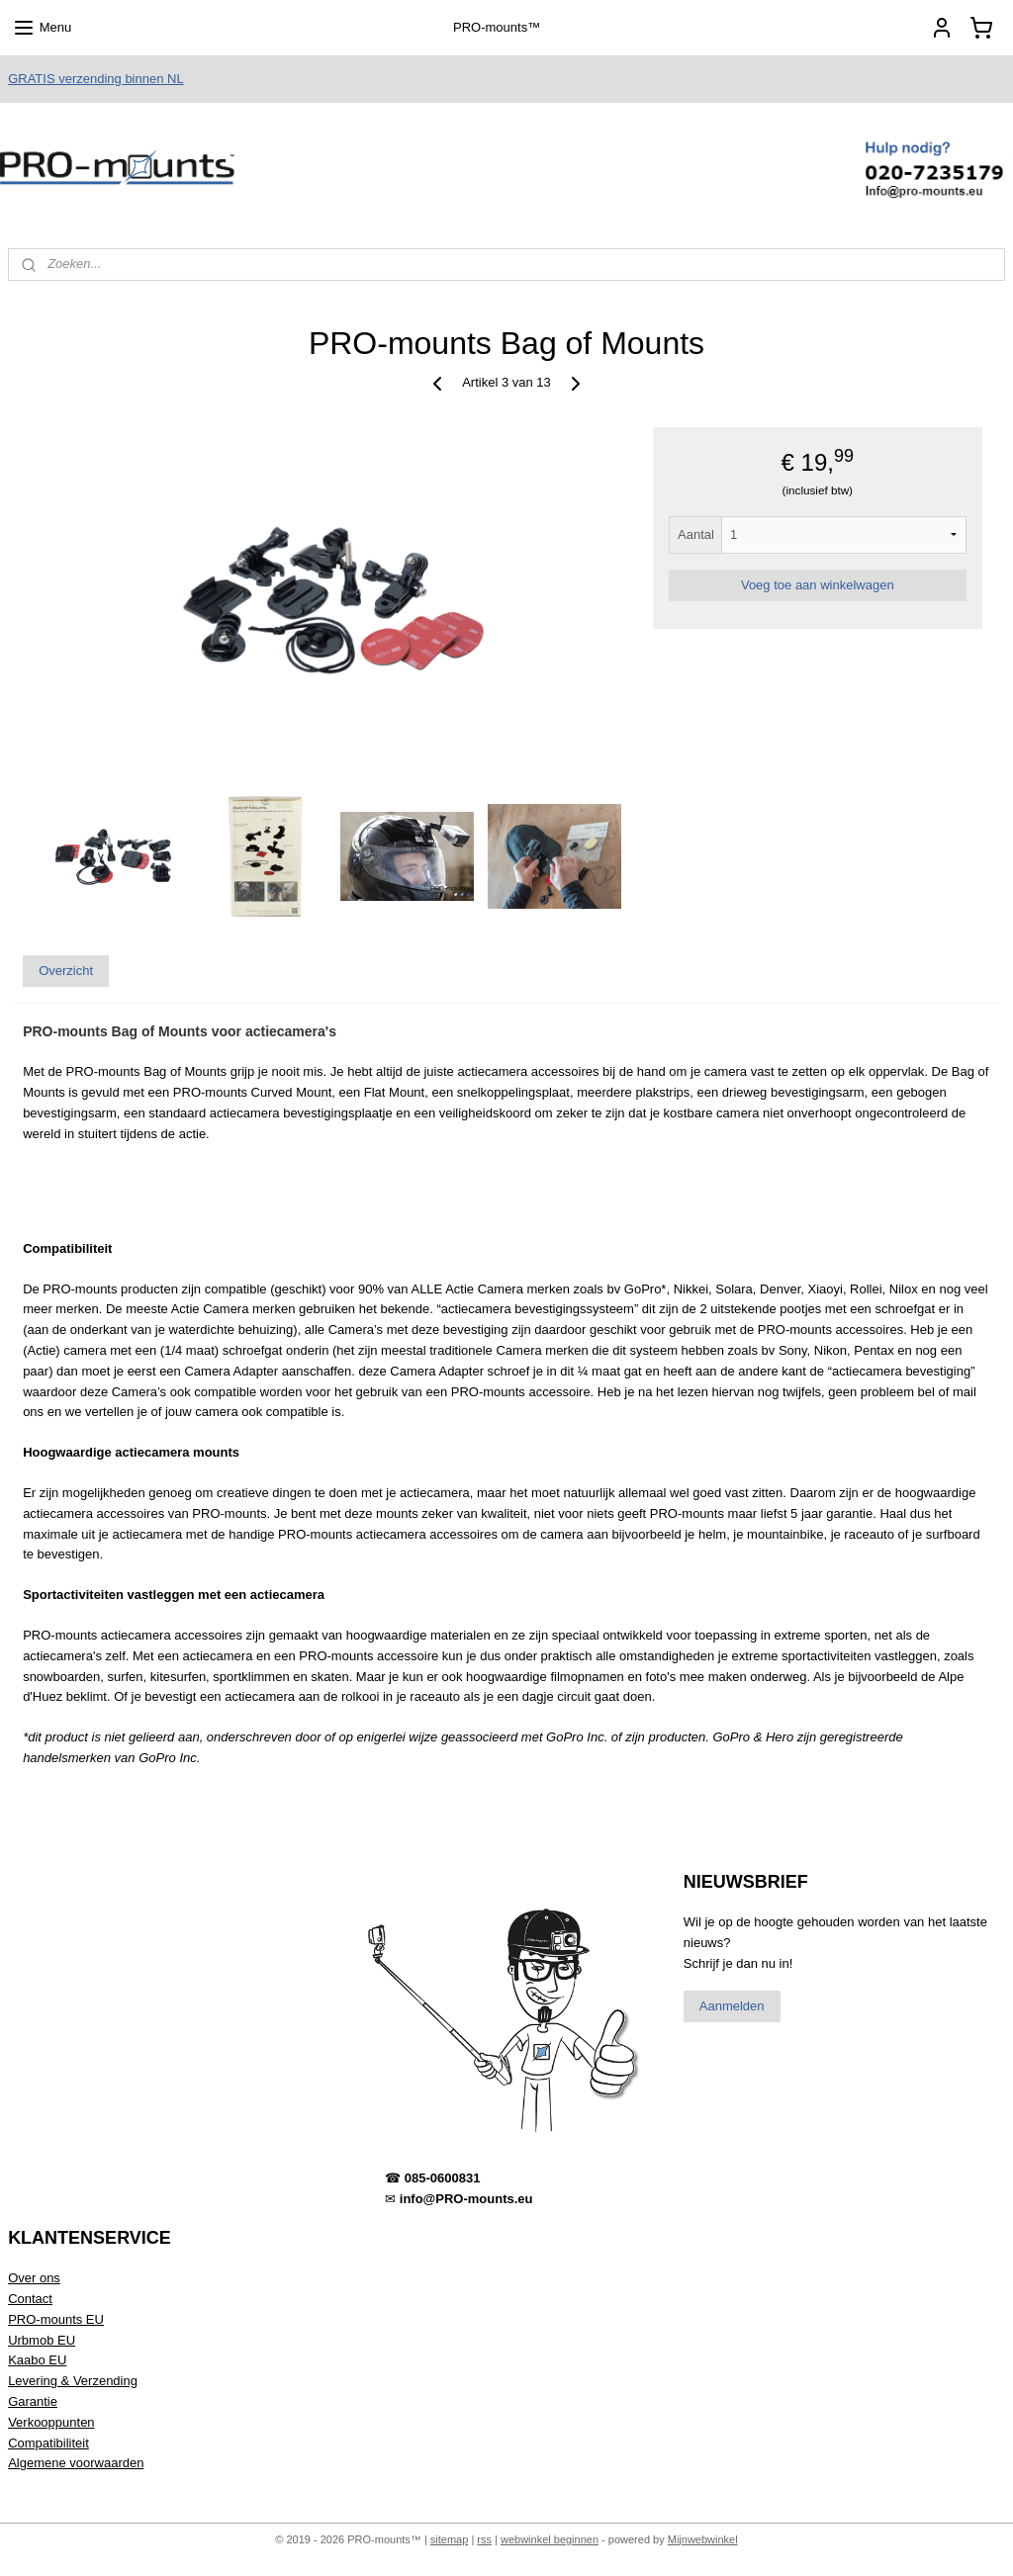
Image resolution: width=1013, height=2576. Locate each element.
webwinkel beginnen (550, 2539)
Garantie (32, 2401)
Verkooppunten (51, 2422)
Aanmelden (732, 2006)
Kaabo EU (37, 2360)
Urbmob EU (41, 2340)
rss (484, 2539)
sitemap (449, 2539)
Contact (30, 2298)
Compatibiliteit (48, 2443)
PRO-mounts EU (56, 2319)
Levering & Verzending (73, 2380)
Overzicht (66, 970)
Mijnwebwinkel (703, 2539)
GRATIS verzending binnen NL (96, 78)
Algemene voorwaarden (75, 2462)
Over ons (34, 2277)
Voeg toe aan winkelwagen (817, 584)
